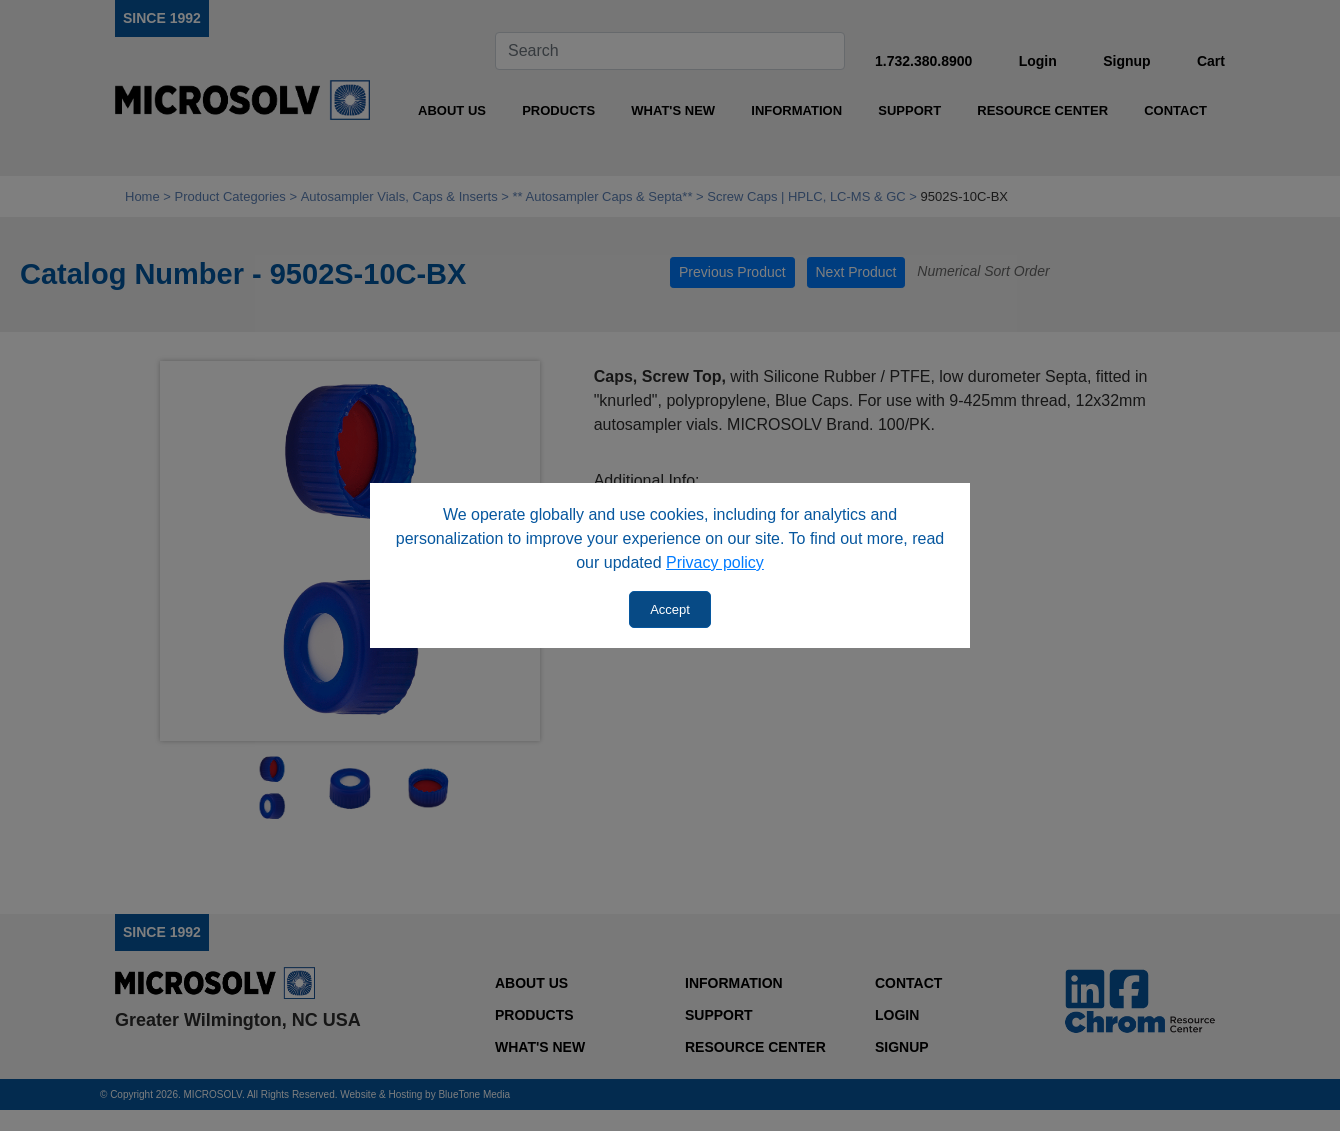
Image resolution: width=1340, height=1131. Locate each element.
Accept (670, 609)
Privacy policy (715, 562)
